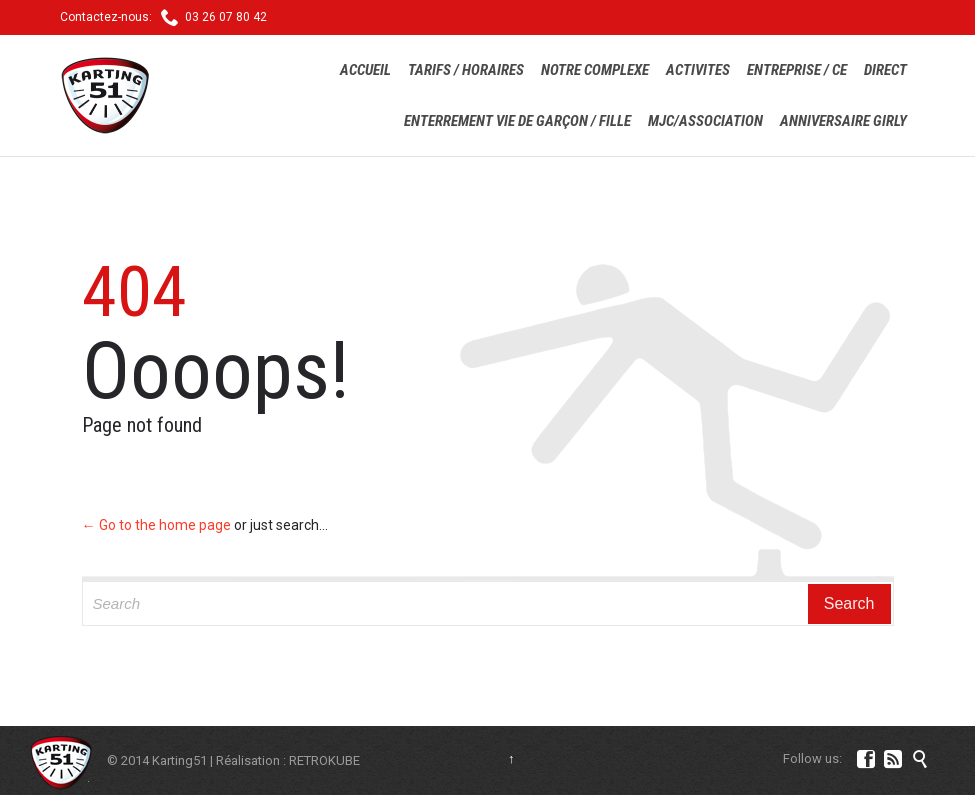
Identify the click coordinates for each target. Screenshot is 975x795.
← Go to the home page (156, 525)
